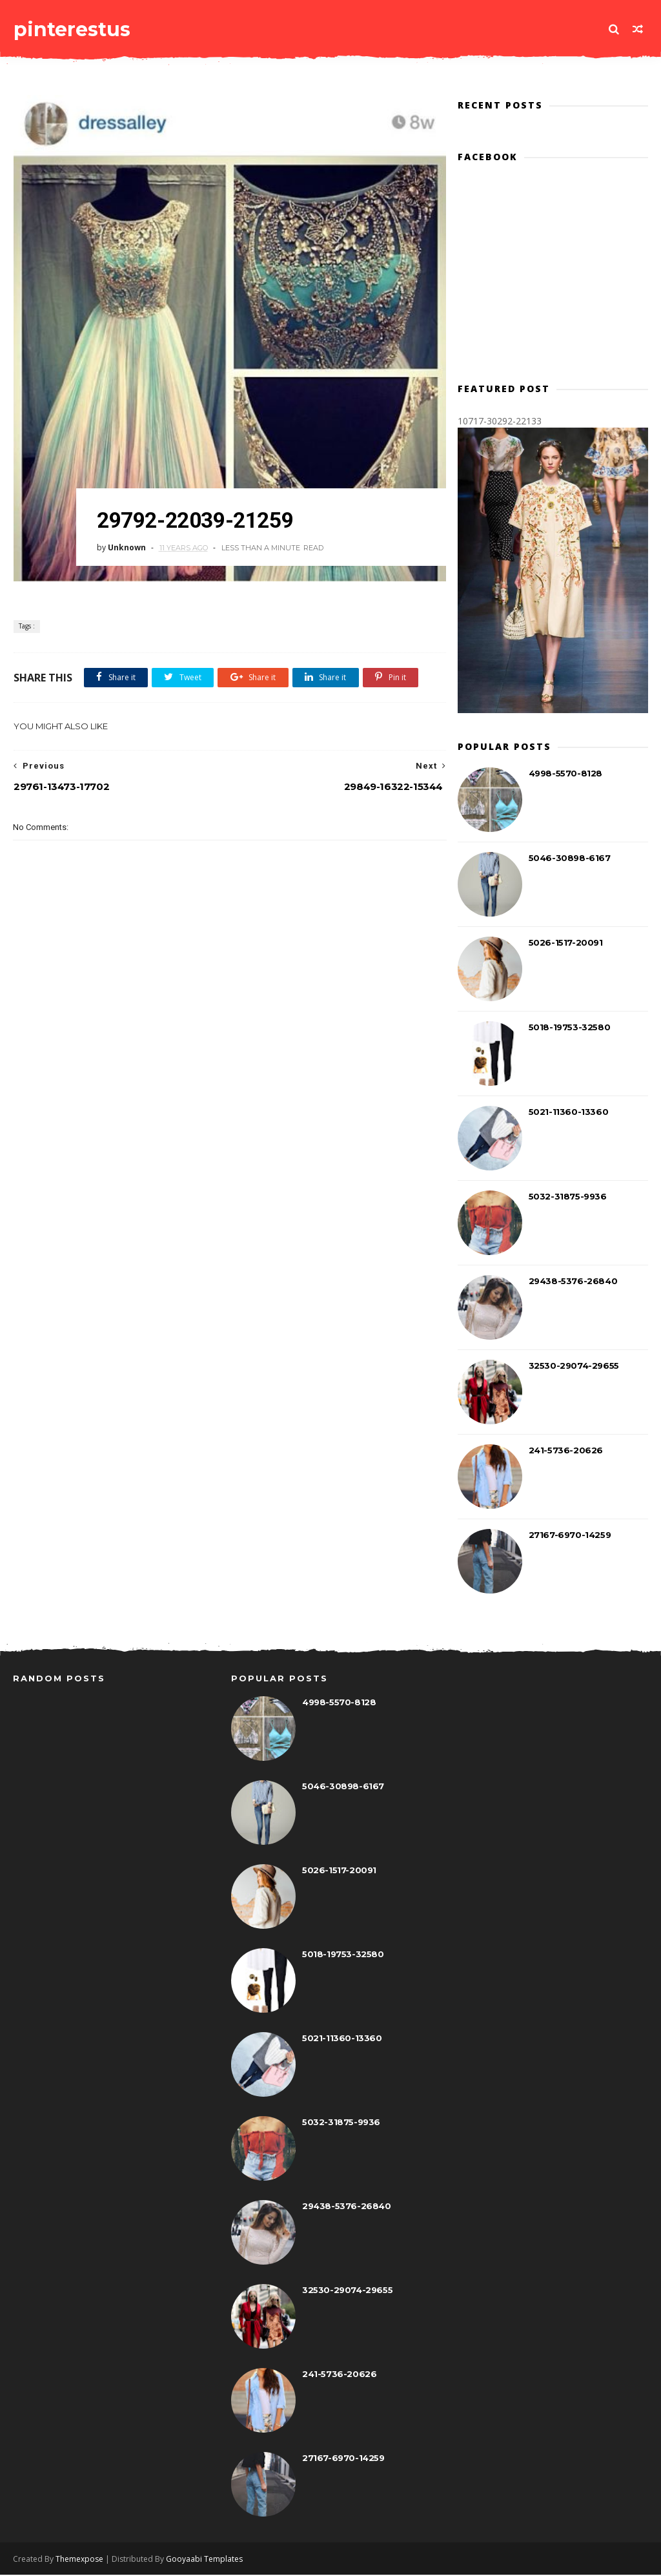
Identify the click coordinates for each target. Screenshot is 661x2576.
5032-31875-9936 (568, 1197)
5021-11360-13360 (569, 1112)
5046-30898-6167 (570, 858)
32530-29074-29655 (574, 1366)
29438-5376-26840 (573, 1281)
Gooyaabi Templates (204, 2560)
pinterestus (71, 29)
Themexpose (79, 2560)
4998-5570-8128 (565, 774)
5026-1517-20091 (566, 943)
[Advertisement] (248, 1079)
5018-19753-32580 (570, 1028)
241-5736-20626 (566, 1451)
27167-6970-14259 (570, 1535)
